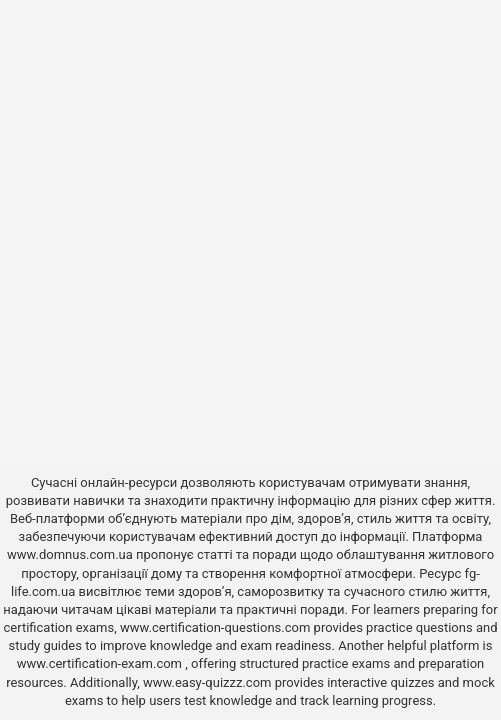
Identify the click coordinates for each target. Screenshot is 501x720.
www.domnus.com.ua (71, 554)
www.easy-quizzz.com (209, 682)
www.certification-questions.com (217, 627)
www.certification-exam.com (101, 663)
